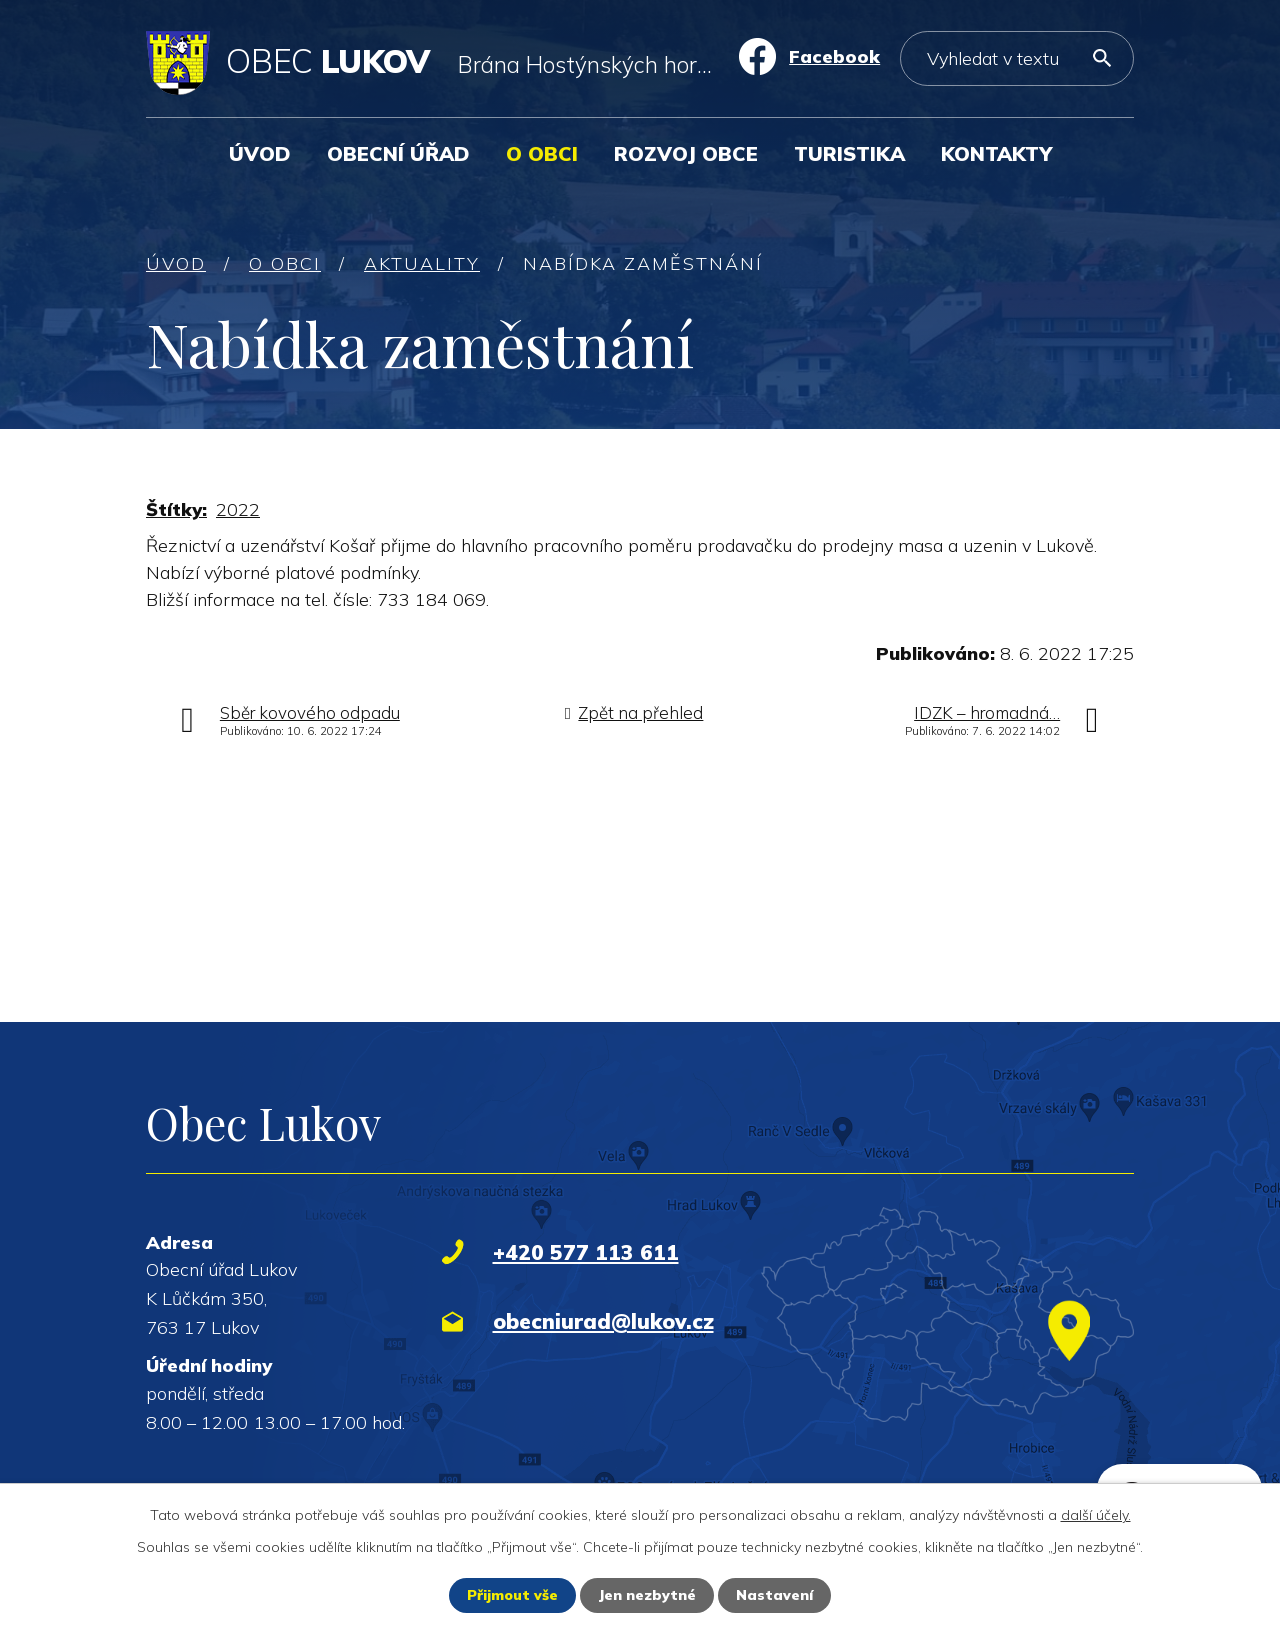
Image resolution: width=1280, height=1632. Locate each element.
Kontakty (996, 153)
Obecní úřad (398, 153)
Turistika (849, 153)
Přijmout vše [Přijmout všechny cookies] (512, 1595)
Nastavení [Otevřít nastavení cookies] (774, 1595)
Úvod (260, 153)
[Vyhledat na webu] (1017, 58)
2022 (238, 509)
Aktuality (422, 263)
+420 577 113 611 (586, 1252)
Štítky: (176, 509)
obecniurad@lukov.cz (603, 1321)
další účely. (1096, 1515)
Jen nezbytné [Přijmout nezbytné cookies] (647, 1595)
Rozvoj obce (686, 153)
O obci (542, 153)
